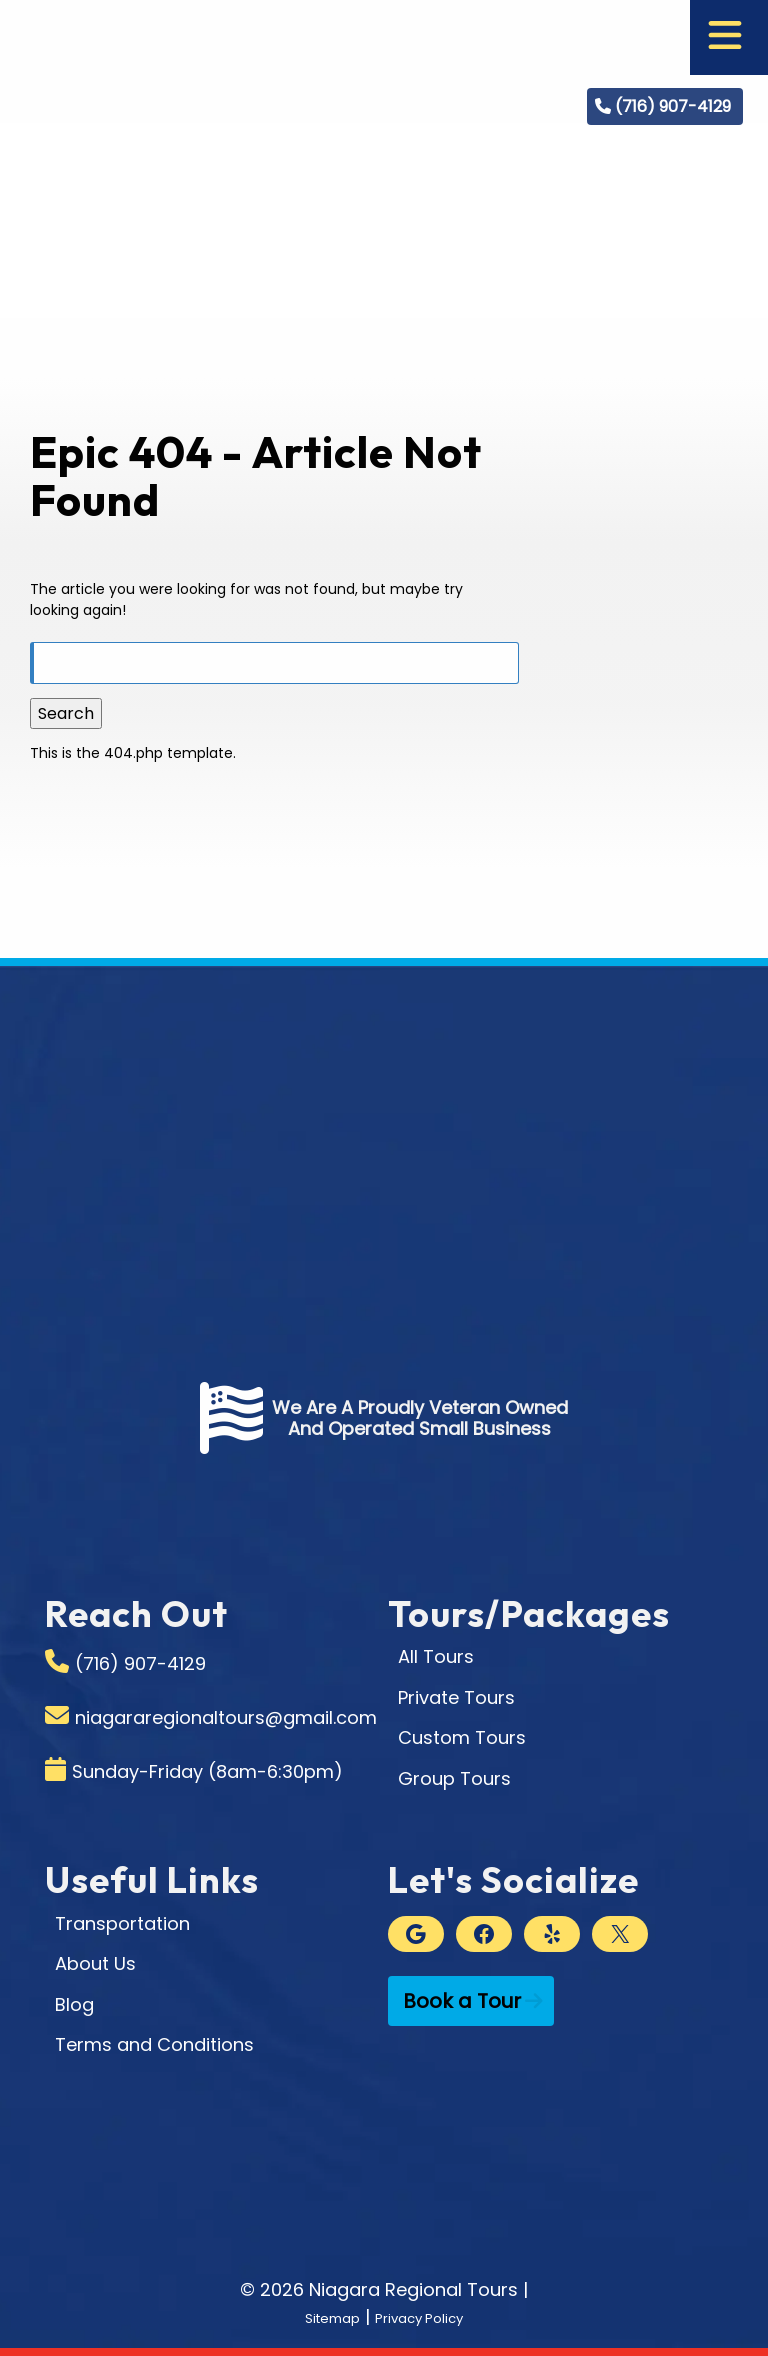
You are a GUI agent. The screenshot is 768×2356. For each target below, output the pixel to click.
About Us (95, 1963)
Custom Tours (462, 1737)
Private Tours (456, 1697)
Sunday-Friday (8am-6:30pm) (207, 1771)
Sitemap (316, 2316)
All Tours (436, 1656)
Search (66, 713)
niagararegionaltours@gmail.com (226, 1717)
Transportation (122, 1923)
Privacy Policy (429, 2316)
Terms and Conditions (154, 2044)
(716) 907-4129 (673, 106)
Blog (74, 2004)
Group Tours (454, 1778)
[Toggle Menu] (725, 37)
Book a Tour (462, 2001)
